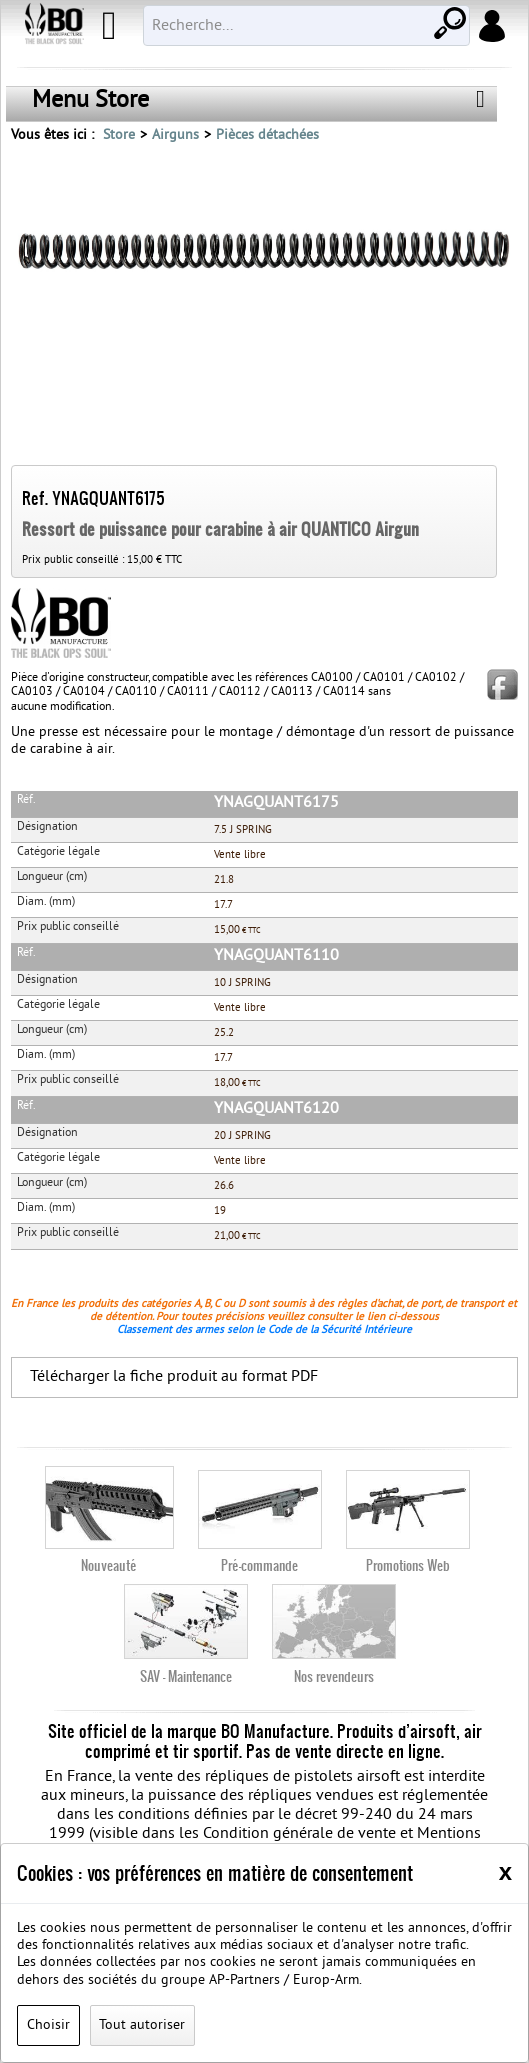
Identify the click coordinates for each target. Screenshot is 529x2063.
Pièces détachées (267, 135)
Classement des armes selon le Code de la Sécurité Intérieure (264, 1330)
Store (119, 135)
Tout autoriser (142, 2025)
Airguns (175, 135)
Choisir (48, 2025)
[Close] (505, 1872)
